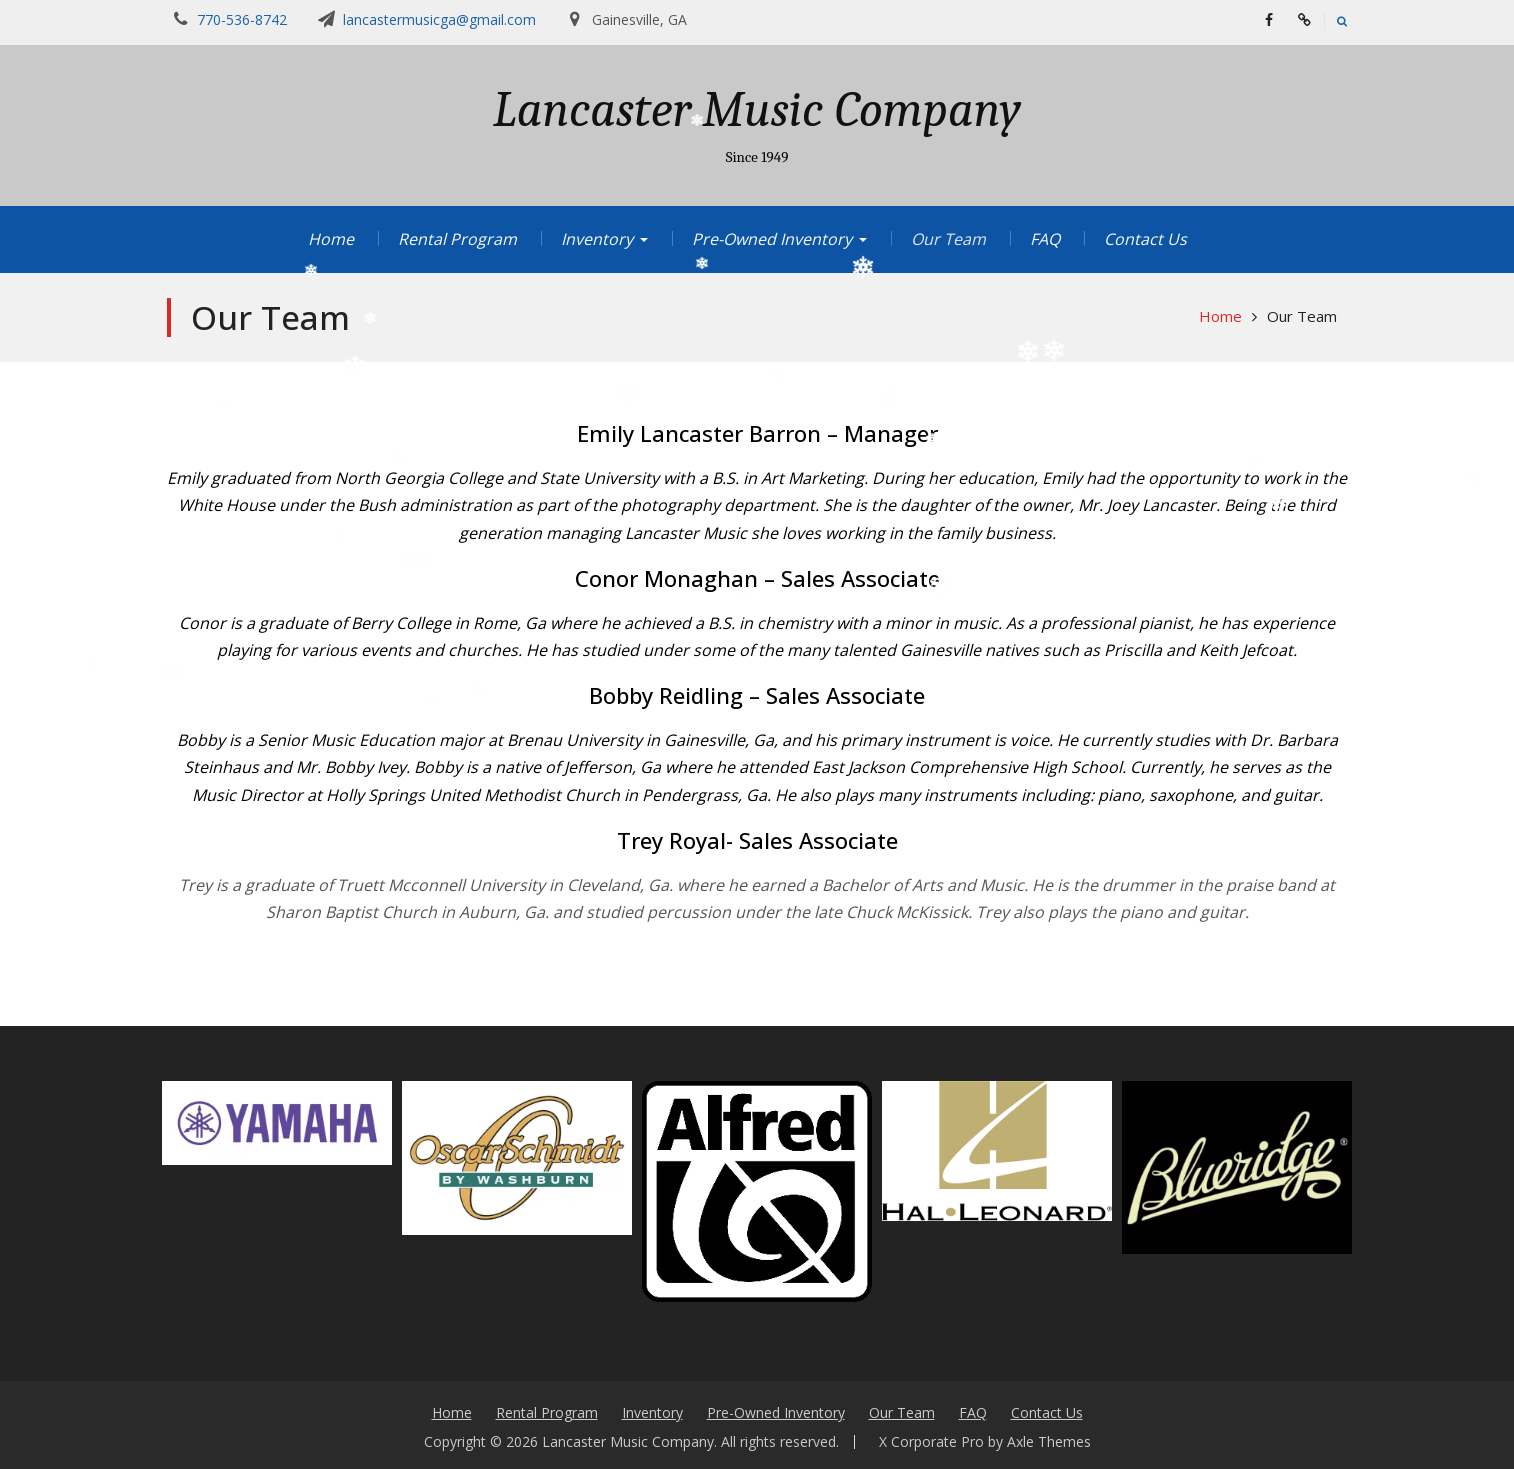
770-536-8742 (242, 19)
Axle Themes (1049, 1441)
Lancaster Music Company (757, 110)
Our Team (948, 239)
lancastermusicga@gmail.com (439, 19)
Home (331, 239)
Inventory (597, 239)
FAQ (1045, 239)
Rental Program (457, 239)
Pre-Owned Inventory (772, 239)
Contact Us (1145, 239)
